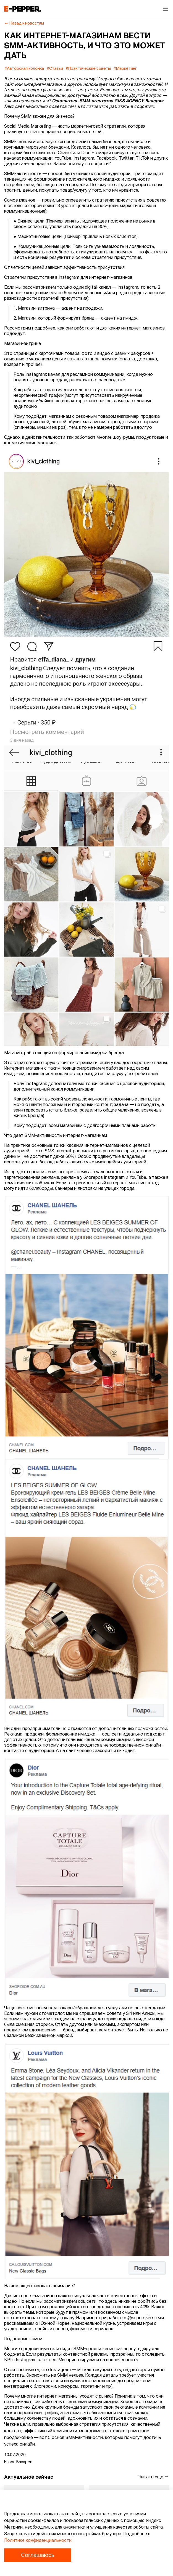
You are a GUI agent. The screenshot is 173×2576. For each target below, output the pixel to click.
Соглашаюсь (37, 2555)
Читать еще (153, 2476)
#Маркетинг (125, 69)
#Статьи (55, 69)
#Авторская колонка (24, 69)
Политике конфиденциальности (38, 2540)
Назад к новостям (24, 23)
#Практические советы (88, 69)
